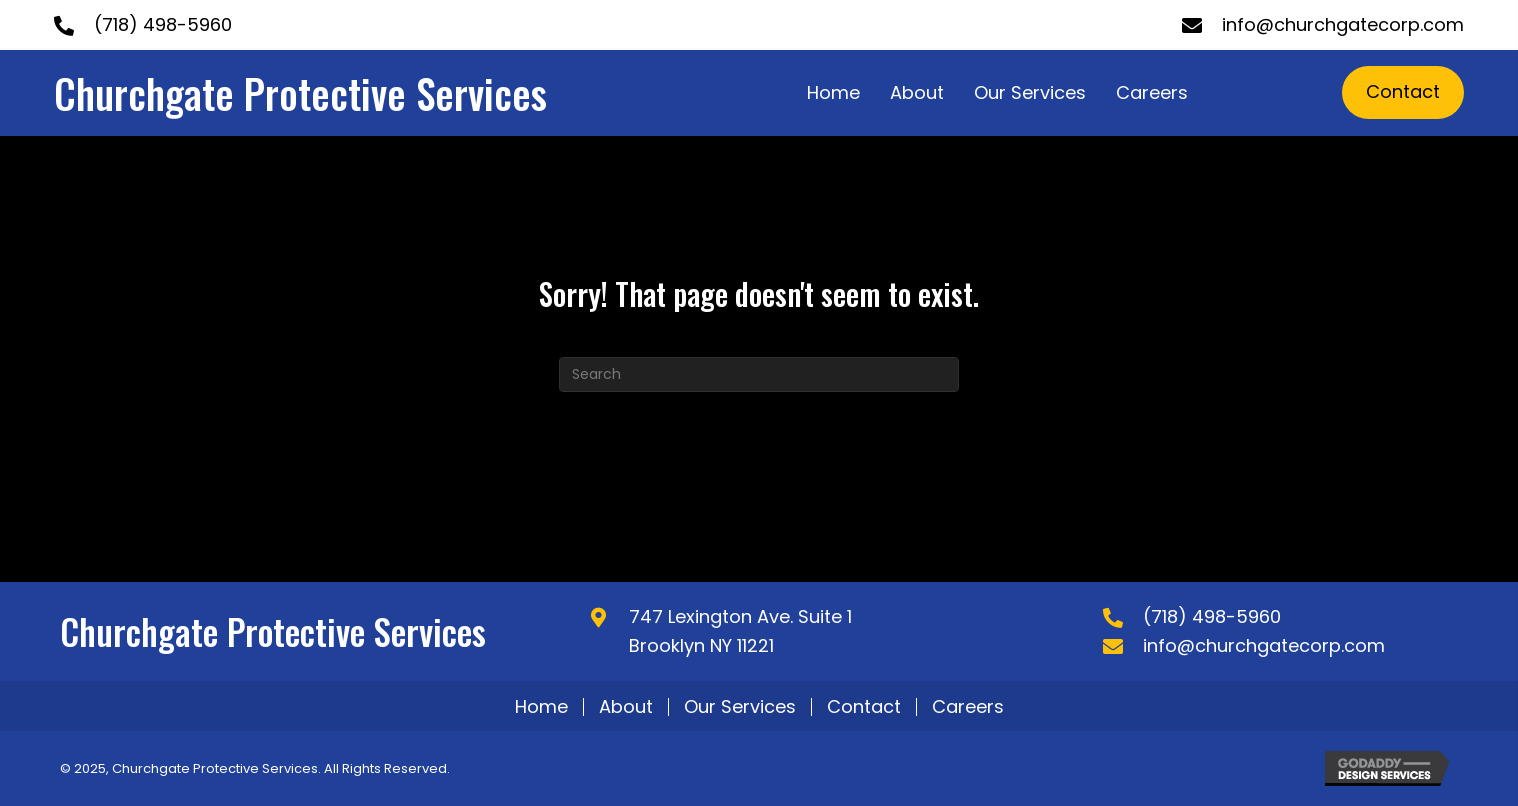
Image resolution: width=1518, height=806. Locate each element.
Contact (864, 707)
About (626, 707)
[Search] (759, 374)
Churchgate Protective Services (300, 93)
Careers (968, 707)
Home (541, 707)
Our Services (740, 707)
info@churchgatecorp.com (1343, 24)
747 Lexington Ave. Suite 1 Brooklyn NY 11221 (740, 631)
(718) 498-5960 (163, 24)
